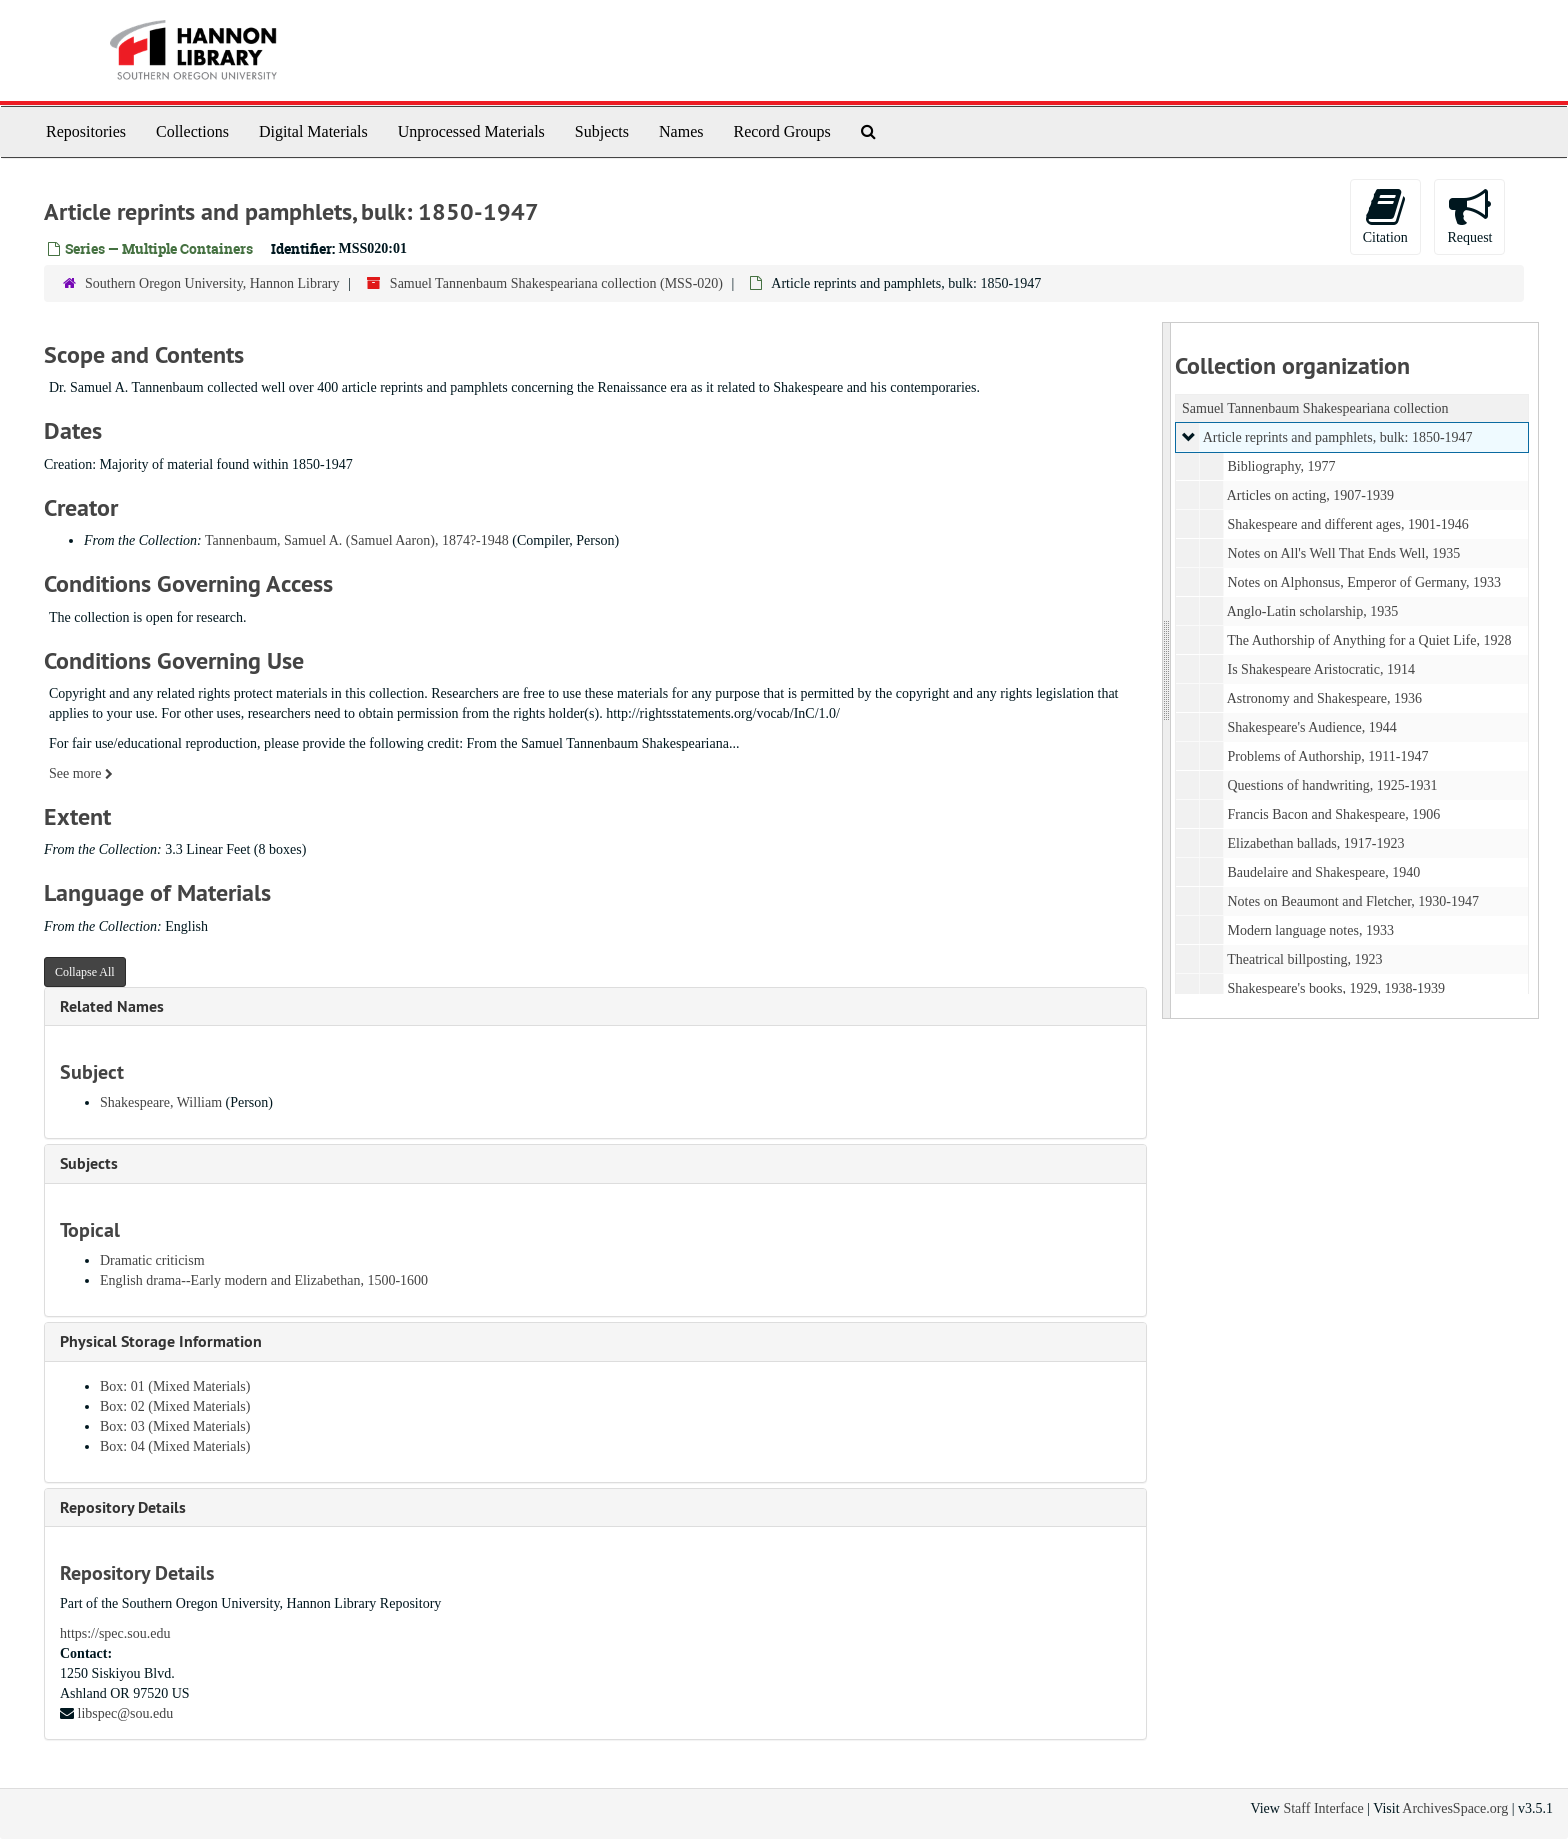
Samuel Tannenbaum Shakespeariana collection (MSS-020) (556, 283)
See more (81, 773)
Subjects (602, 131)
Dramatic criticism (152, 1260)
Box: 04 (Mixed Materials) (175, 1446)
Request (1469, 215)
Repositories (86, 131)
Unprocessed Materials (471, 131)
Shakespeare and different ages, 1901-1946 (1347, 524)
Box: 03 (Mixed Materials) (175, 1426)
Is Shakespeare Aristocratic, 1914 (1320, 669)
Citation (1385, 215)
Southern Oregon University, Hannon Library (212, 283)
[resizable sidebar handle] (1167, 670)
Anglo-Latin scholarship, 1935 (1311, 611)
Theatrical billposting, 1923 (1304, 959)
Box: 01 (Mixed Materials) (175, 1386)
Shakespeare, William (161, 1102)
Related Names (112, 1006)
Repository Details (123, 1507)
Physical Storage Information (161, 1341)
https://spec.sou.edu (115, 1633)
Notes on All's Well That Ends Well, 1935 (1343, 553)
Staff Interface (1323, 1808)
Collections (192, 131)
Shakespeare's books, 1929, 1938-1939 (1336, 988)
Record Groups (781, 131)
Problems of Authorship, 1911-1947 (1327, 756)
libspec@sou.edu (126, 1713)
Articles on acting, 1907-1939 (1309, 495)
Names (681, 131)
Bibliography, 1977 (1281, 466)
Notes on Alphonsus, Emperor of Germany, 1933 (1364, 582)
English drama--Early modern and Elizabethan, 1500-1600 (264, 1280)
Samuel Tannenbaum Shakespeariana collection (1315, 408)
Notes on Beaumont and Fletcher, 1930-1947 (1352, 901)
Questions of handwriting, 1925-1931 (1332, 785)
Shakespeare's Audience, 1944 (1311, 727)
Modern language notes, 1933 (1310, 930)
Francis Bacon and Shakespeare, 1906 (1333, 814)
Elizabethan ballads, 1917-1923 (1315, 843)
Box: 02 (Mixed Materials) (175, 1406)
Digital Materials (313, 131)
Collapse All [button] (85, 972)
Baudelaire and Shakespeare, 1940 (1323, 872)
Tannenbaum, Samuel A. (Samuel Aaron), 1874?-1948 (357, 540)
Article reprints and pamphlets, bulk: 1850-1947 (1337, 437)
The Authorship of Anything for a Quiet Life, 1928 (1369, 640)
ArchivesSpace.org (1455, 1808)
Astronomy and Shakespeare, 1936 (1323, 698)
